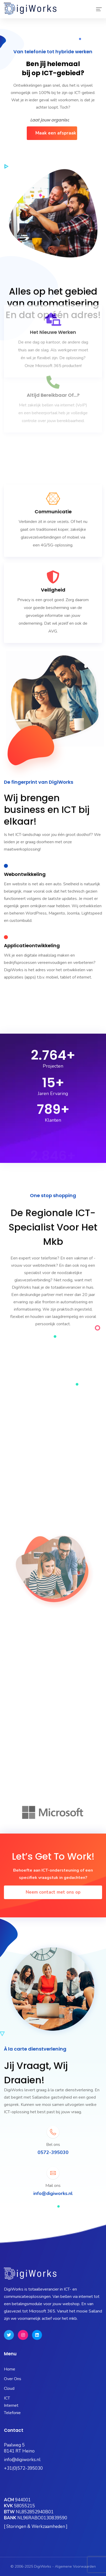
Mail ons (53, 2185)
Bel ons (53, 2144)
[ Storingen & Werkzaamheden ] (35, 2527)
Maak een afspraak (55, 133)
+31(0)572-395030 (23, 2468)
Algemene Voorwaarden (75, 2566)
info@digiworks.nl (22, 2460)
